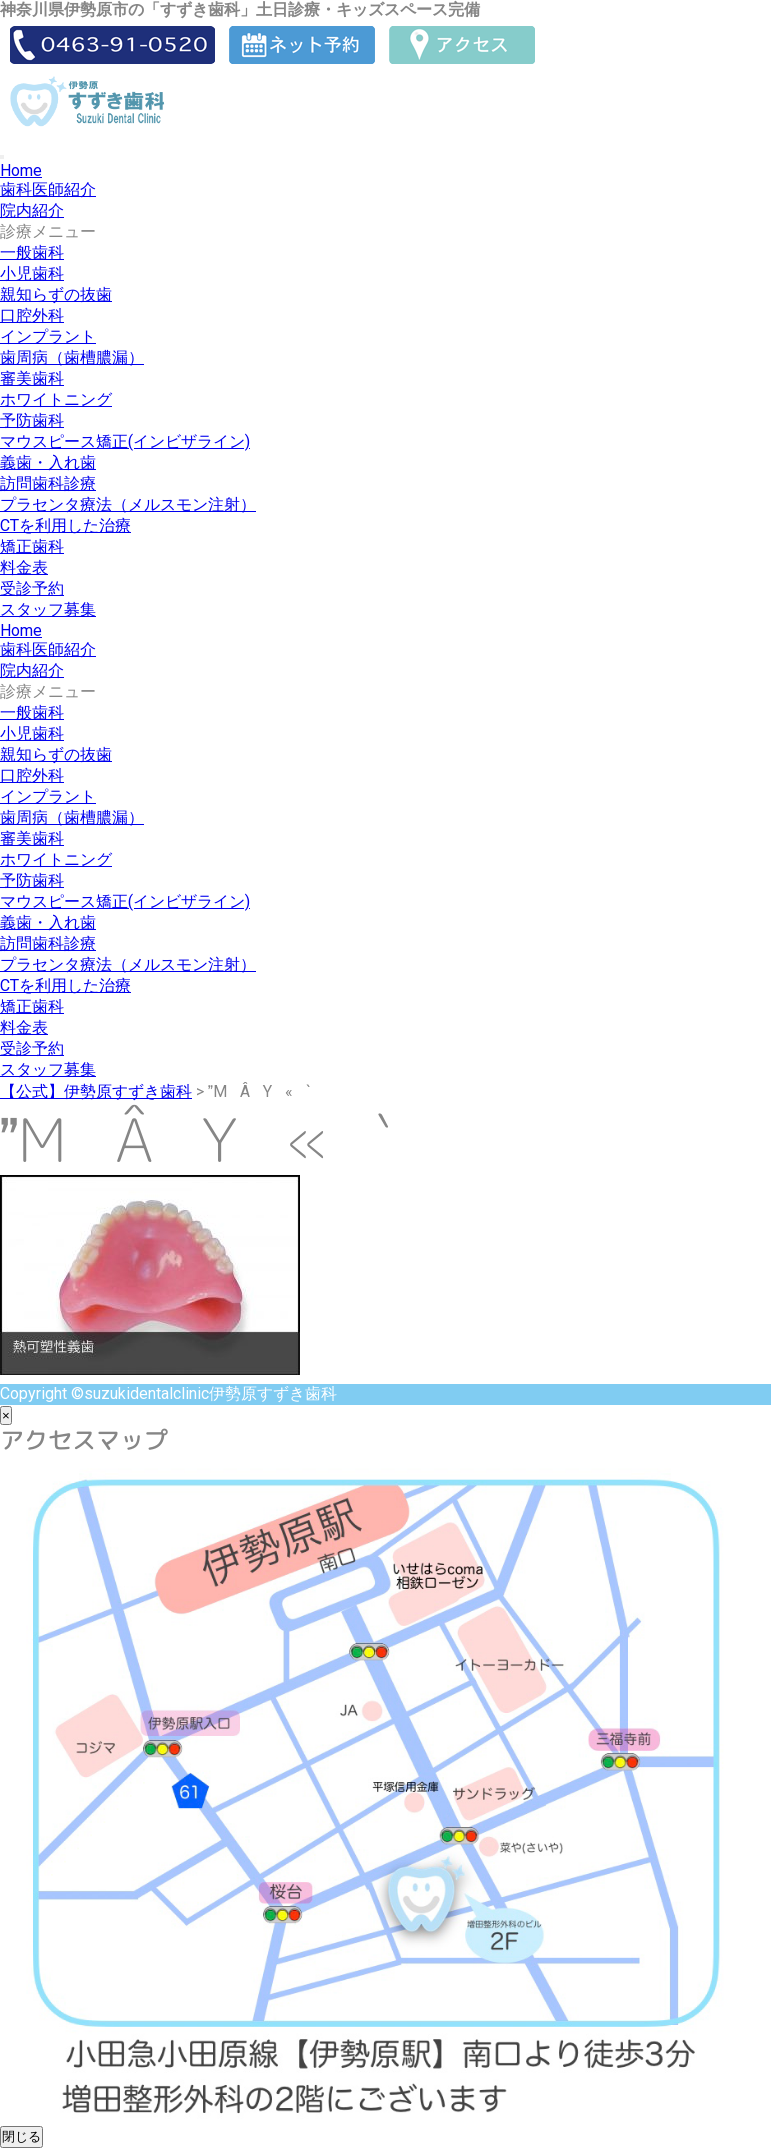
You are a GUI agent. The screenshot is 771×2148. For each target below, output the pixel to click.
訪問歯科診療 (48, 483)
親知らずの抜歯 (56, 294)
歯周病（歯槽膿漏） (72, 357)
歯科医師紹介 (48, 189)
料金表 (24, 567)
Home (21, 170)
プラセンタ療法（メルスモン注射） (128, 504)
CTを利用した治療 (65, 525)
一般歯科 (32, 252)
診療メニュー (48, 231)
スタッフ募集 (48, 609)
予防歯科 (32, 420)
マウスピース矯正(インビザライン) (125, 441)
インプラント (48, 336)
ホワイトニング (56, 399)
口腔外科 (32, 315)
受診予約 (32, 588)
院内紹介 (32, 210)
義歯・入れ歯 (48, 462)
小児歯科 (32, 273)
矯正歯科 (32, 546)
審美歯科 (32, 378)
